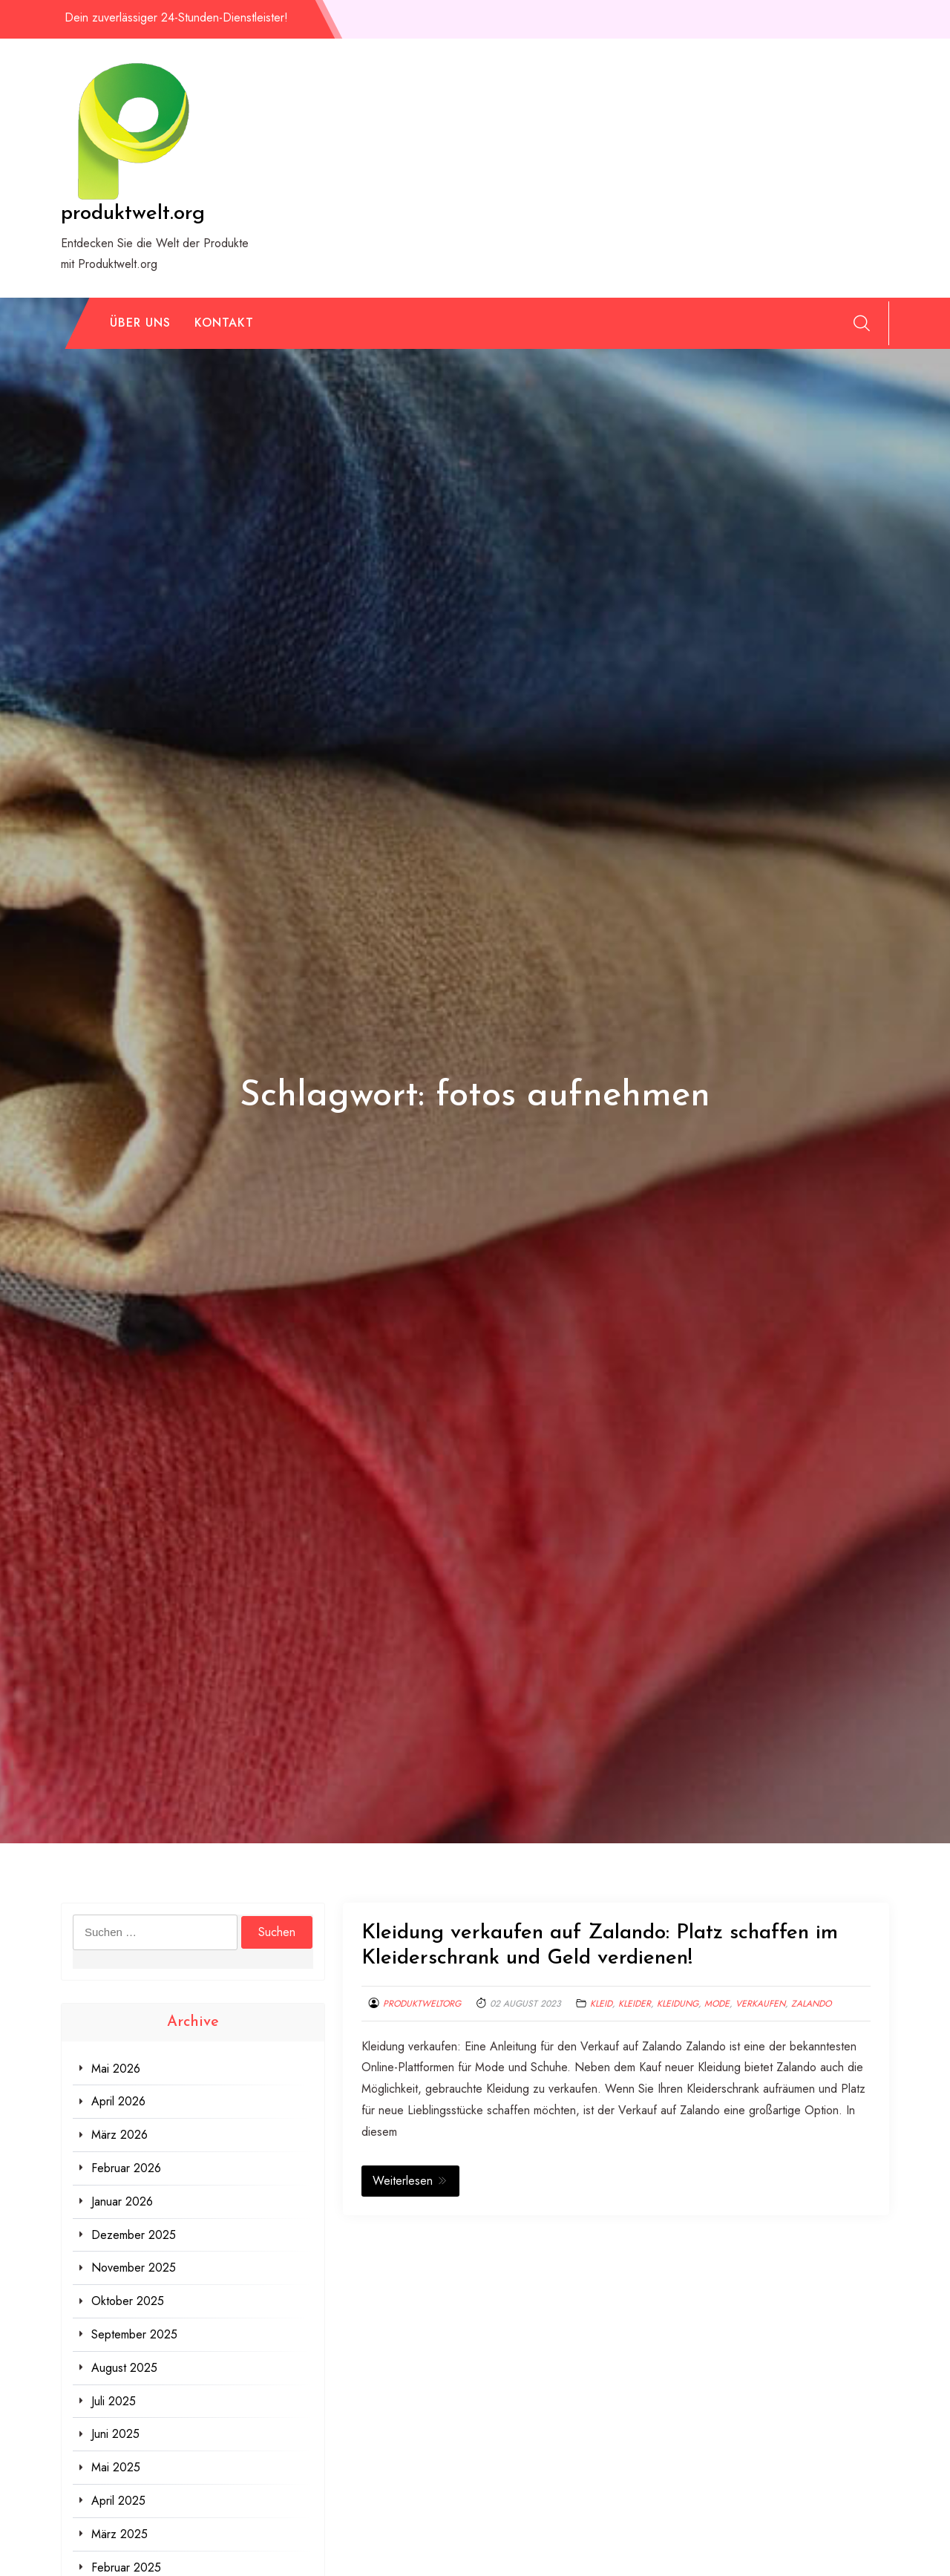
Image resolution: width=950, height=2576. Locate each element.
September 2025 (134, 2334)
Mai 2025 (115, 2467)
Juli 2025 (113, 2401)
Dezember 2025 (133, 2234)
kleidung (677, 2003)
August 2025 (124, 2367)
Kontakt (224, 322)
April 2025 (118, 2500)
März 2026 (119, 2134)
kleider (634, 2003)
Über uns (140, 322)
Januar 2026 (122, 2201)
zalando (811, 2003)
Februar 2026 (126, 2168)
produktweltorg (422, 2003)
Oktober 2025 (127, 2300)
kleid (601, 2003)
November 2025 (133, 2267)
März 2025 (119, 2534)
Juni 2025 (115, 2433)
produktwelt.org (133, 213)
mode (717, 2003)
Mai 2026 (115, 2068)
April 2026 (118, 2101)
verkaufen (760, 2003)
